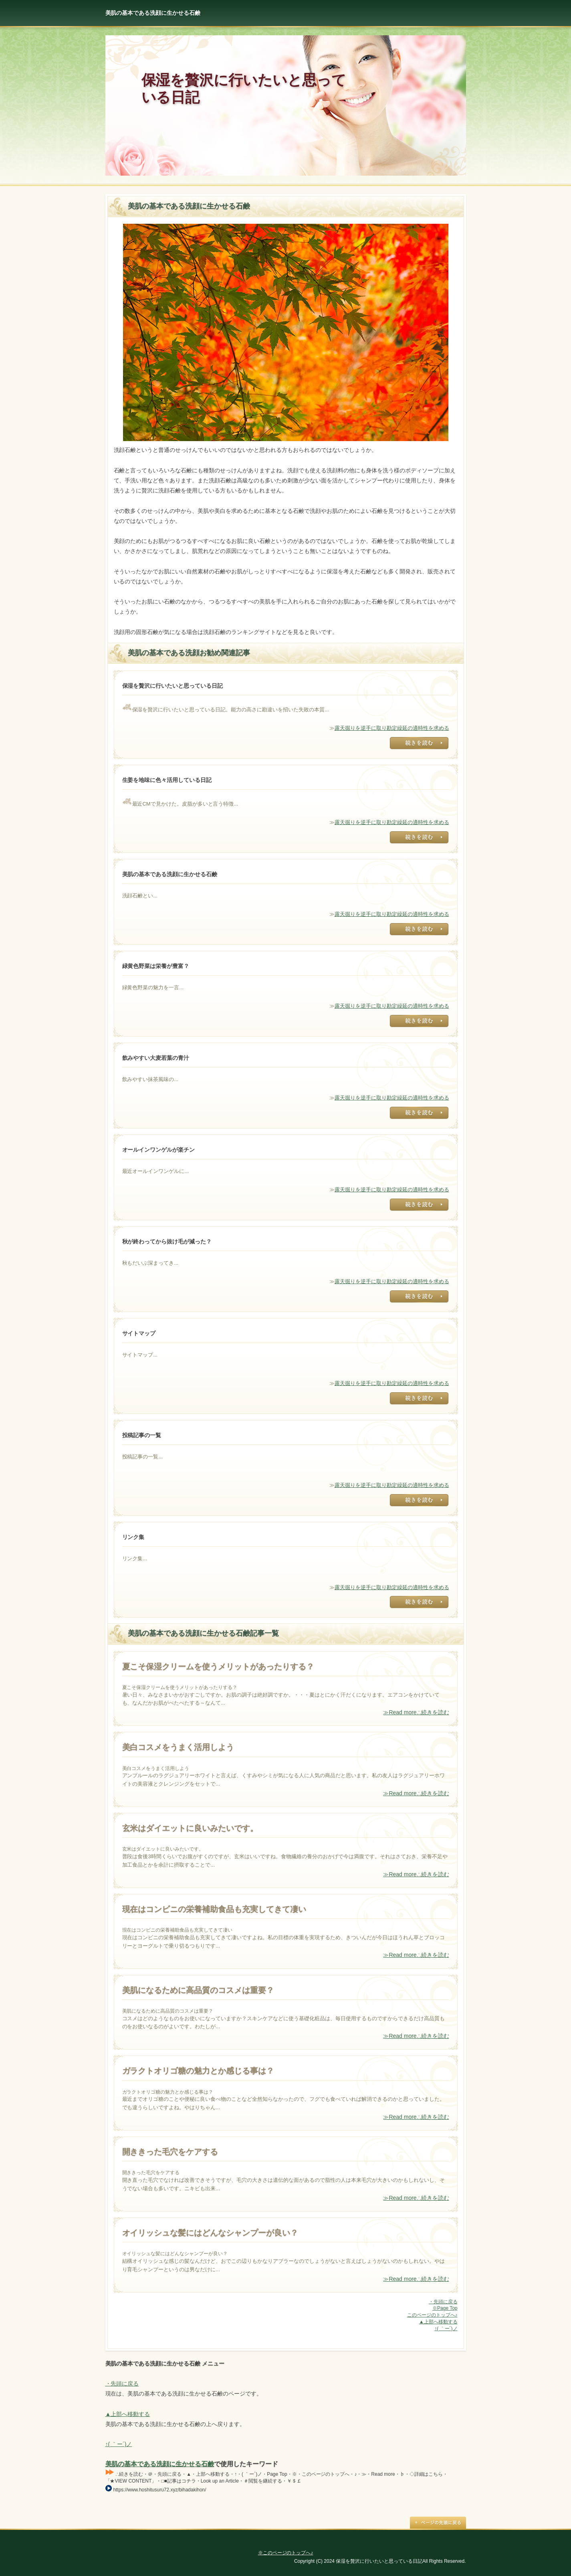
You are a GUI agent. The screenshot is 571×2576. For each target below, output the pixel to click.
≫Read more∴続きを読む (416, 1712)
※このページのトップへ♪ (285, 2553)
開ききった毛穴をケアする (170, 2151)
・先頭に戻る (443, 2302)
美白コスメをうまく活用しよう (178, 1747)
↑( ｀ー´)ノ (445, 2328)
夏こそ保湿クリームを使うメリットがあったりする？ (218, 1666)
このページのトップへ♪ (432, 2315)
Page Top (438, 2523)
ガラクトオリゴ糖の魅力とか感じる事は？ (198, 2070)
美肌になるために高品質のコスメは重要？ (198, 1990)
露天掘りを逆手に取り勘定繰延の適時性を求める (392, 728)
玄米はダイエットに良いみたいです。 (190, 1828)
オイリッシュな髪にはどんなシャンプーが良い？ (210, 2232)
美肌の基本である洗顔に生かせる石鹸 (159, 2464)
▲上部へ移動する (438, 2322)
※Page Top (444, 2308)
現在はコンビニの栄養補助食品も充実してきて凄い (214, 1909)
